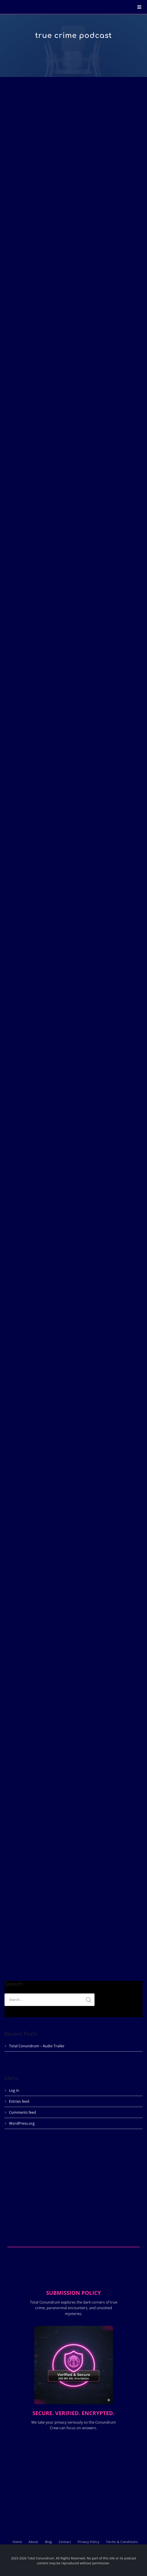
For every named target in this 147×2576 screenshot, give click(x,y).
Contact (65, 2542)
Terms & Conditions (122, 2542)
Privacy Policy (88, 2542)
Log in (14, 2090)
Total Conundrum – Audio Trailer (37, 2045)
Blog (48, 2542)
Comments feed (22, 2112)
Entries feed (19, 2101)
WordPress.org (22, 2123)
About (33, 2542)
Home (17, 2542)
